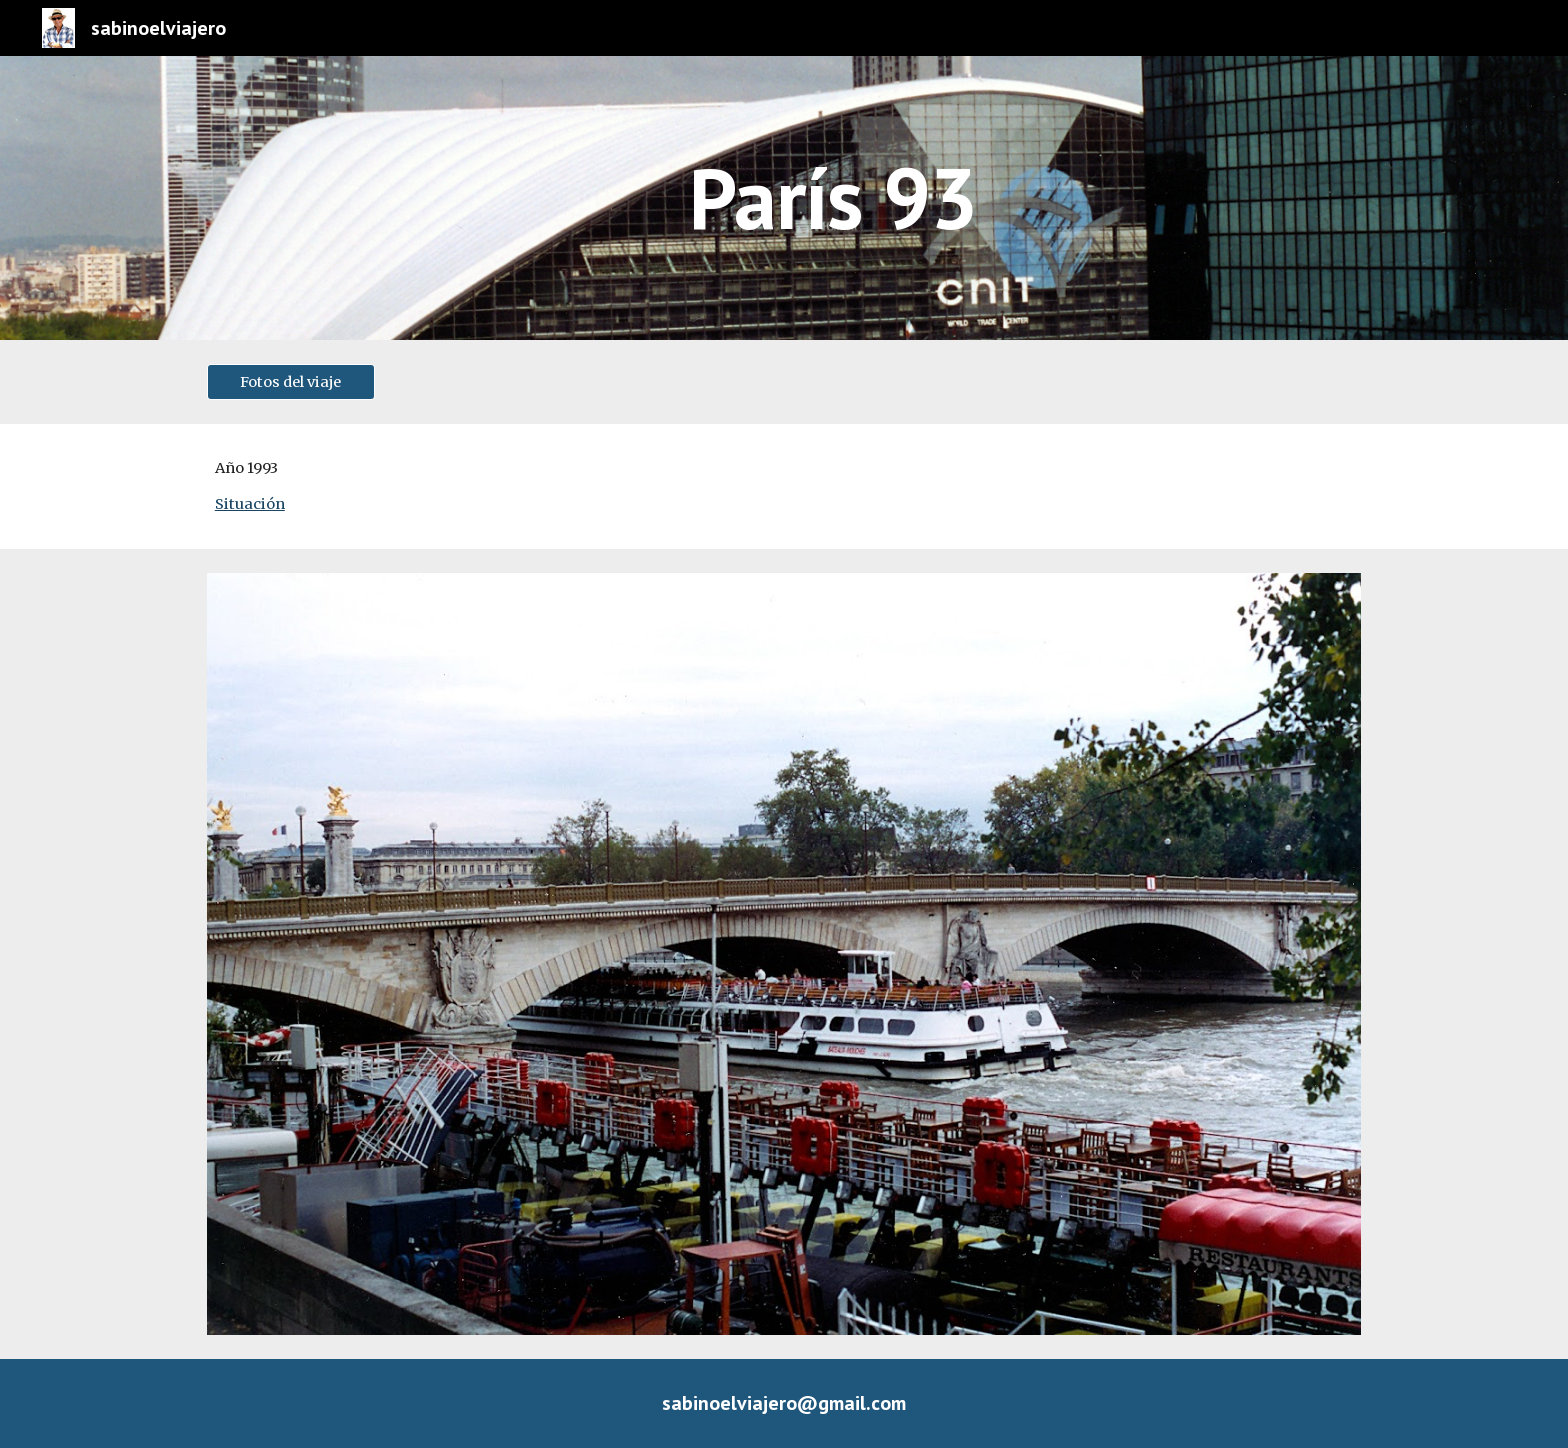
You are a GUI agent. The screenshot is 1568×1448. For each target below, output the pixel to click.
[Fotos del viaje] (291, 381)
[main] (833, 197)
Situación (250, 504)
